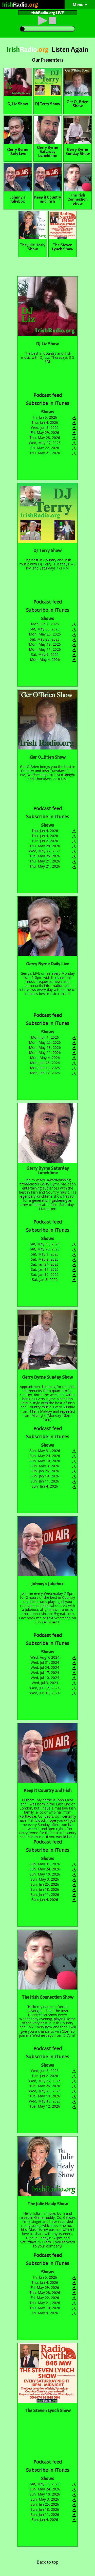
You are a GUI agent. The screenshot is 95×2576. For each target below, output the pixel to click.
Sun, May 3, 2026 (45, 1465)
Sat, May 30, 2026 (45, 629)
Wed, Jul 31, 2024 (45, 1662)
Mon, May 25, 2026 (45, 634)
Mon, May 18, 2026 (45, 644)
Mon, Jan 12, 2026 (45, 1072)
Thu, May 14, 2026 (44, 2307)
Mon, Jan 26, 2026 (45, 1062)
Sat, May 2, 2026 (45, 1259)
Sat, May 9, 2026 (45, 654)
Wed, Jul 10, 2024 (45, 1677)
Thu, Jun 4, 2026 (44, 422)
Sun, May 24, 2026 (45, 1455)
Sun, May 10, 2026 (45, 1460)
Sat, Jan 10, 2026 (45, 1274)
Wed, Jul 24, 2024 (45, 1667)
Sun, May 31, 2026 (45, 1450)
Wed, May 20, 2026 (45, 2091)
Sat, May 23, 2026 (45, 639)
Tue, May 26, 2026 (44, 856)
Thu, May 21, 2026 (44, 452)
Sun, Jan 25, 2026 (45, 1471)
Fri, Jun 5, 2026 (45, 417)
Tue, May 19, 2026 (44, 2096)
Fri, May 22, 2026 (45, 447)
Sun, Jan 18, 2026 (45, 1476)
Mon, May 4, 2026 (45, 659)
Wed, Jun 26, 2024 (45, 1687)
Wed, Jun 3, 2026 (45, 427)
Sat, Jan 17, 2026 (45, 1269)
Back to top (48, 2562)
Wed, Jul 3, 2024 (45, 1682)
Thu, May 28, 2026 (44, 437)
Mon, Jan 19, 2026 (45, 1067)
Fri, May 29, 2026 (45, 432)
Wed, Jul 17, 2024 (45, 1672)
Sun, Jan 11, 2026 (45, 1481)
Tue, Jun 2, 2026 (44, 840)
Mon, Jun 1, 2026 (45, 624)
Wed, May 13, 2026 (45, 2101)
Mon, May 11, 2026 (45, 649)
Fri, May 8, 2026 (45, 2312)
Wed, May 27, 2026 (45, 442)
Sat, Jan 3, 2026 (45, 1279)
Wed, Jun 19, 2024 (45, 1692)
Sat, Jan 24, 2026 (45, 1264)
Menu (80, 4)
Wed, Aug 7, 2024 (44, 1657)
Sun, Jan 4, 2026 (45, 1486)
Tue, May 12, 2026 (44, 2106)
